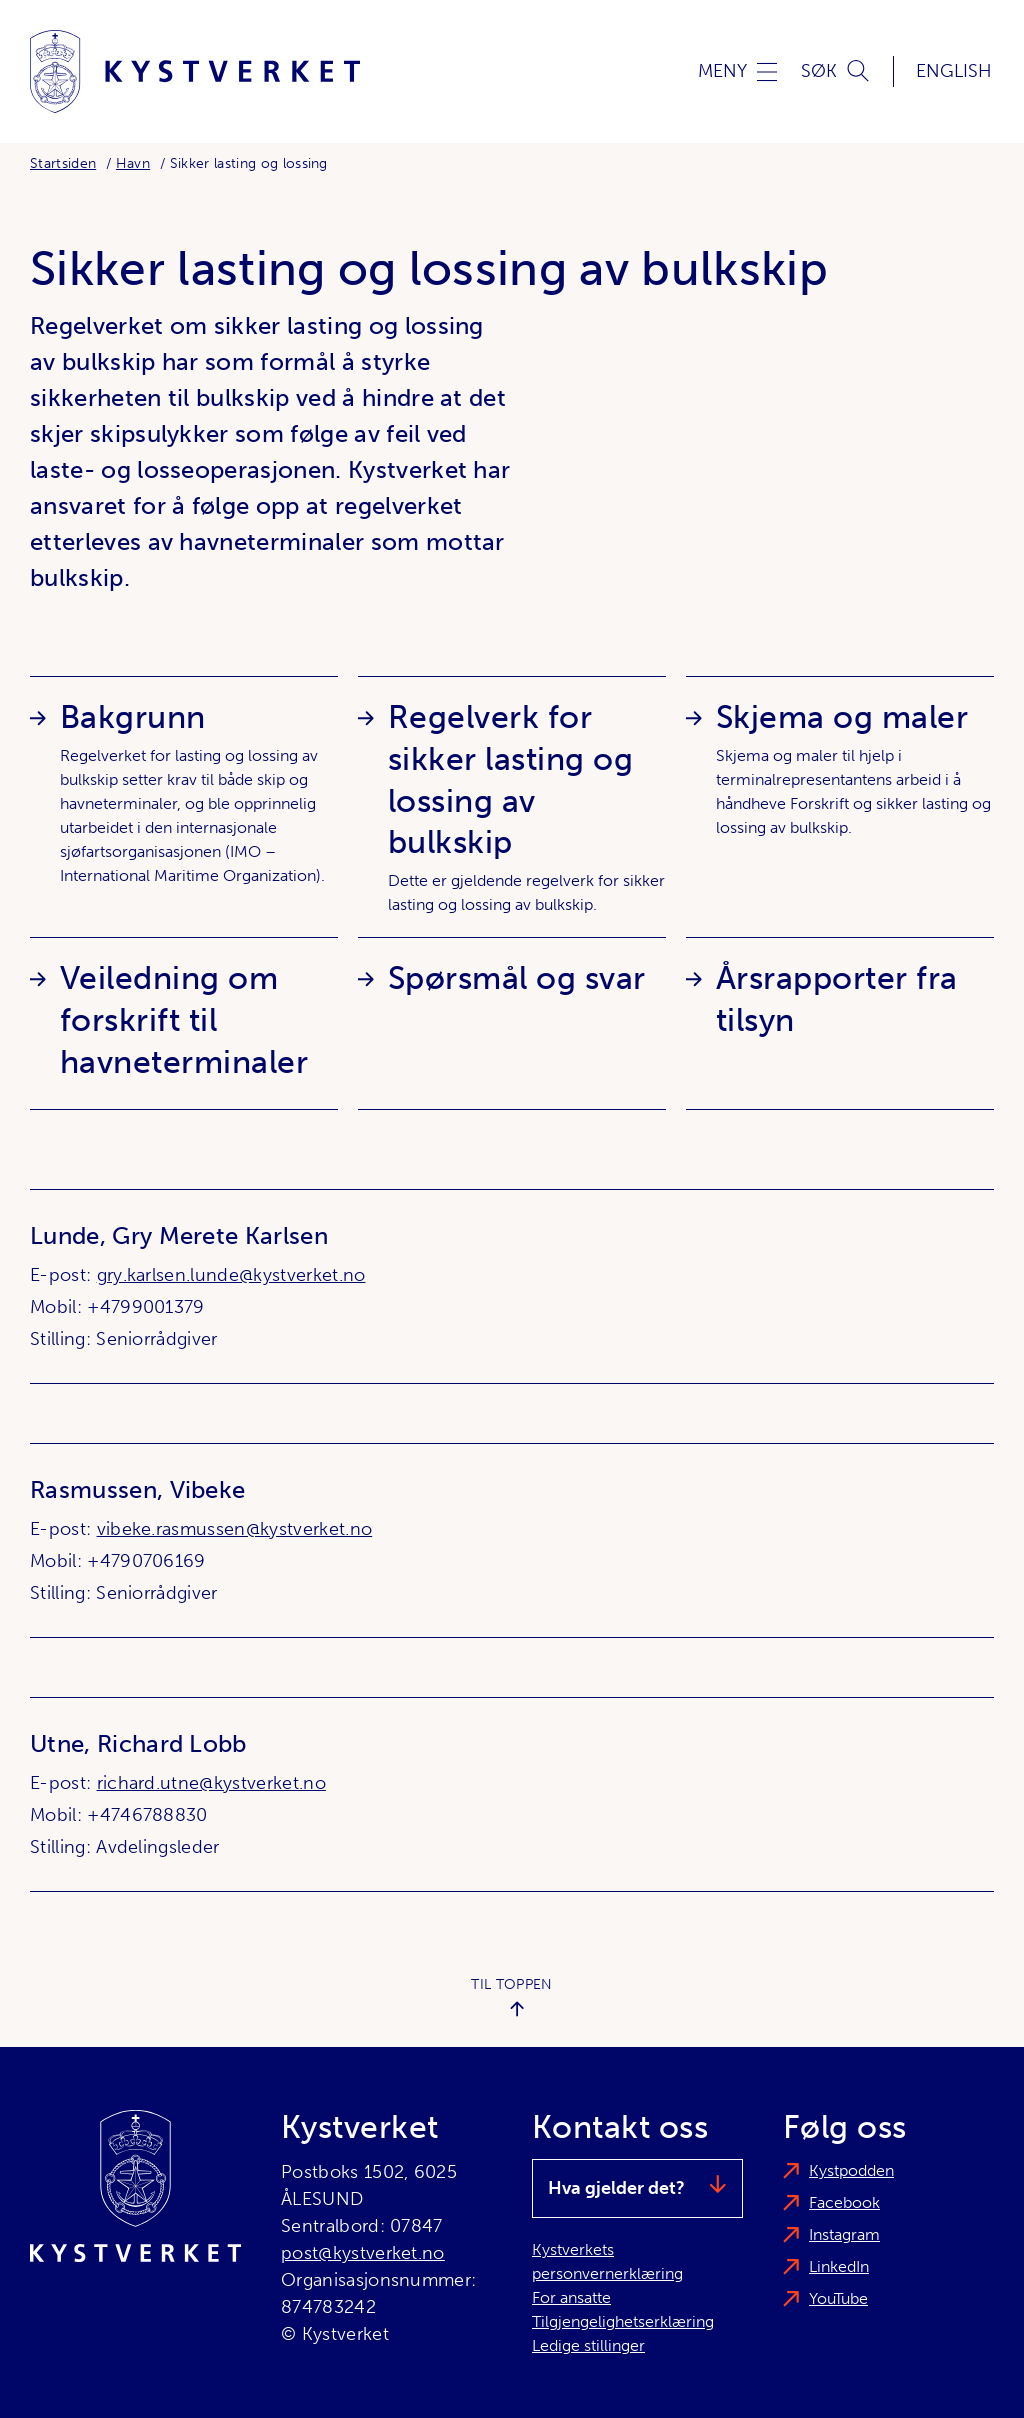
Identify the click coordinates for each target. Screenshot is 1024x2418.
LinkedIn (839, 2266)
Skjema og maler (842, 717)
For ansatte (571, 2297)
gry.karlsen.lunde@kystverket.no (231, 1275)
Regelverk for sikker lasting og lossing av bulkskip (510, 780)
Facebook (844, 2202)
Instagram (844, 2234)
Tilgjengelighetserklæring (623, 2321)
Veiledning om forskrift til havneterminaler (184, 1020)
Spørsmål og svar (517, 978)
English (954, 71)
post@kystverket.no (363, 2253)
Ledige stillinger (588, 2345)
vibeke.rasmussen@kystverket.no (235, 1529)
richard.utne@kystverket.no (211, 1783)
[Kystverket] (195, 71)
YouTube (838, 2298)
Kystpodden (851, 2170)
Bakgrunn (133, 717)
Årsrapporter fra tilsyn (837, 999)
